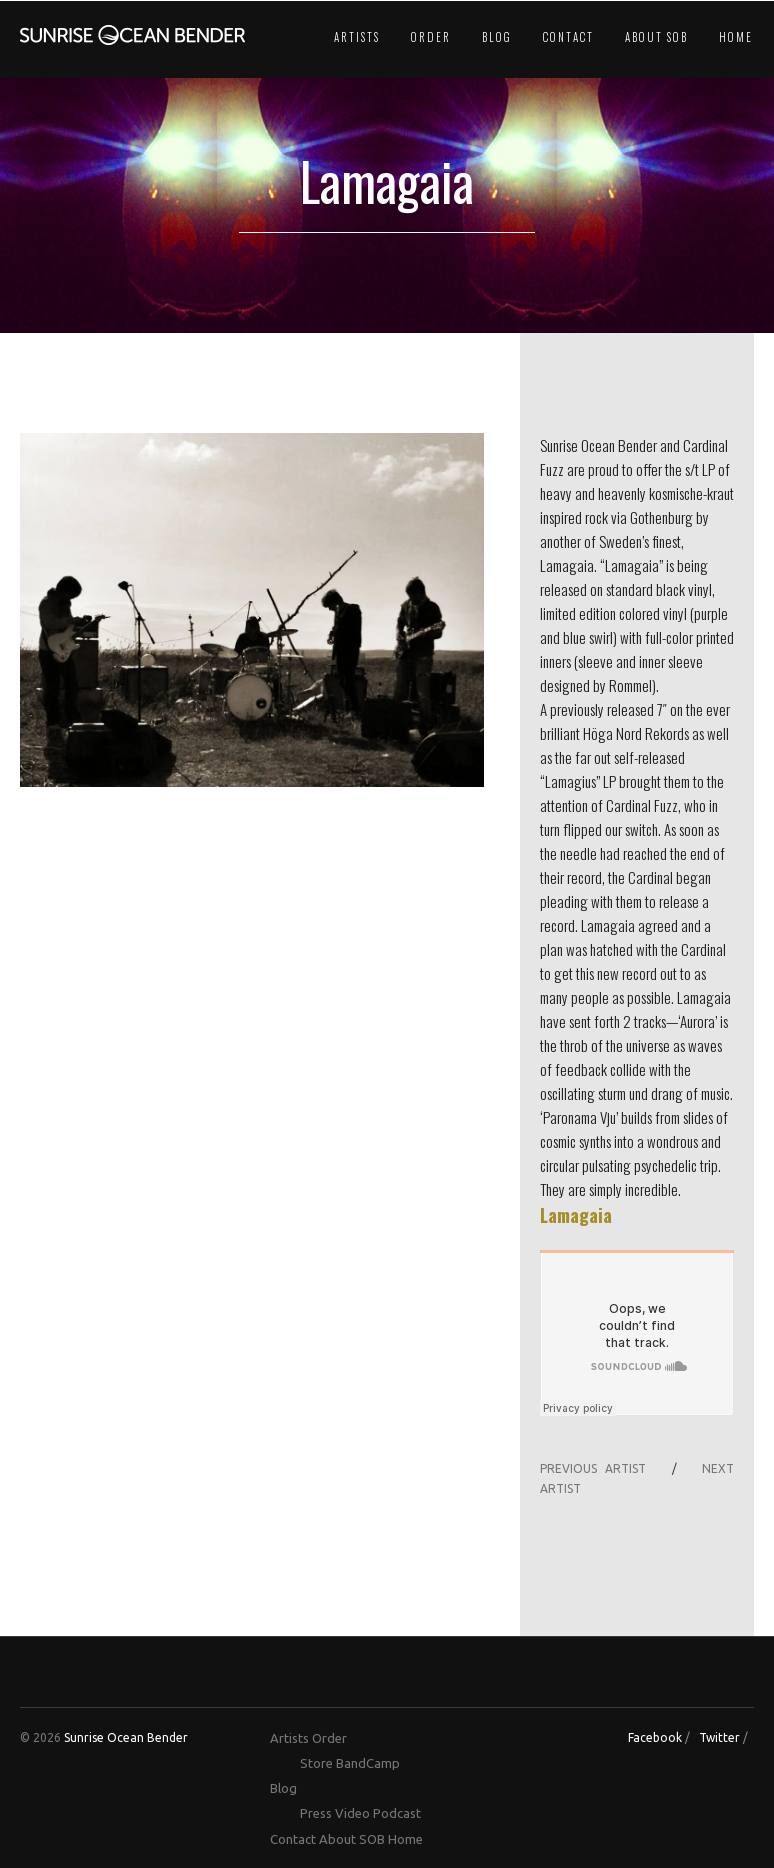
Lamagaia (576, 1215)
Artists (357, 37)
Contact (568, 37)
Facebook (655, 1737)
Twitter (719, 1737)
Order (431, 37)
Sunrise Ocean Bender (126, 1737)
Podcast (397, 1813)
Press (316, 1813)
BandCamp (368, 1763)
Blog (497, 37)
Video (352, 1813)
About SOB (656, 37)
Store (316, 1763)
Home (736, 37)
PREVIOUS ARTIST (593, 1468)
